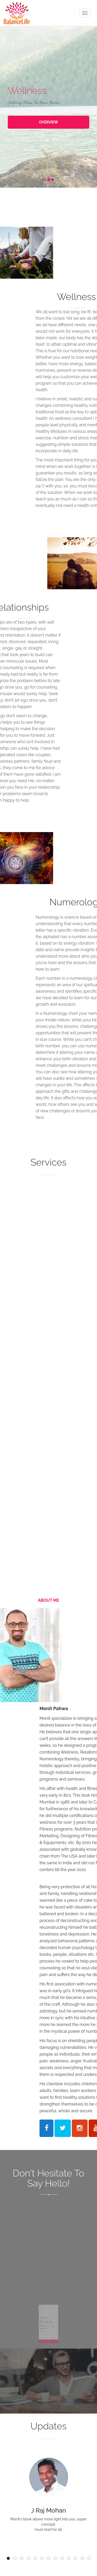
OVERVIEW (48, 122)
